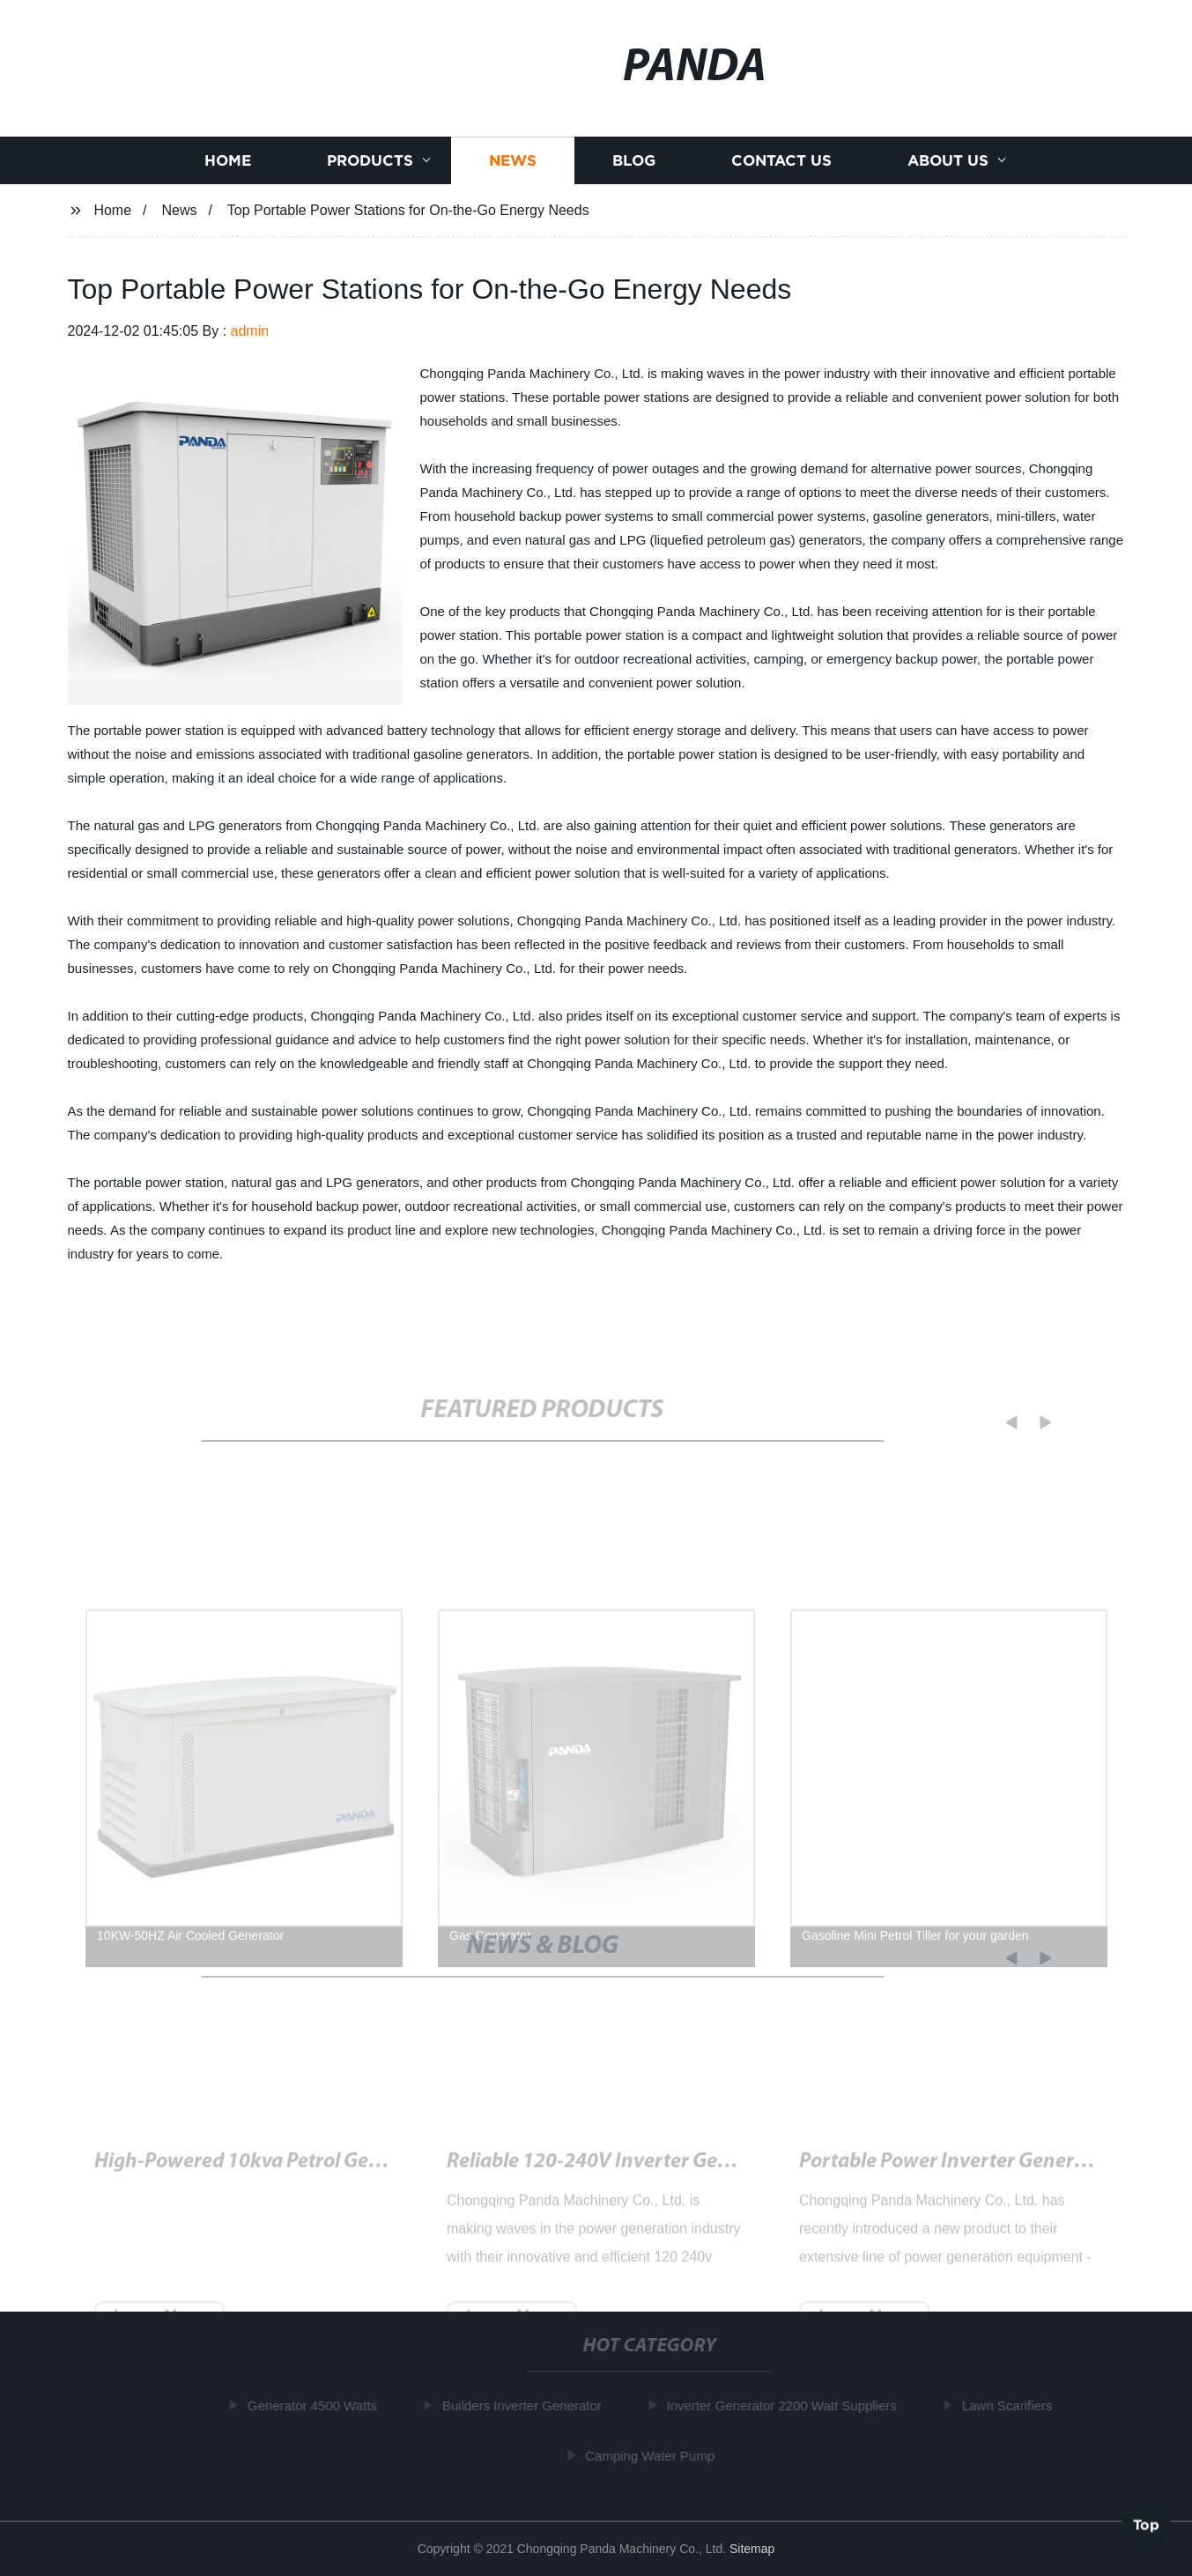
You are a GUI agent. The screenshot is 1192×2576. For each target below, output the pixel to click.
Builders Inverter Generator (525, 2405)
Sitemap (751, 2549)
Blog (633, 168)
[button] (1002, 1422)
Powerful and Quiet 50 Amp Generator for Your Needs (332, 2170)
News (513, 168)
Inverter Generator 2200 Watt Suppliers (785, 2405)
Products (370, 168)
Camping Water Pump (653, 2455)
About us (947, 168)
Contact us (781, 168)
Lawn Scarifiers (1011, 2405)
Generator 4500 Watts (316, 2405)
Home (227, 168)
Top (1146, 2522)
